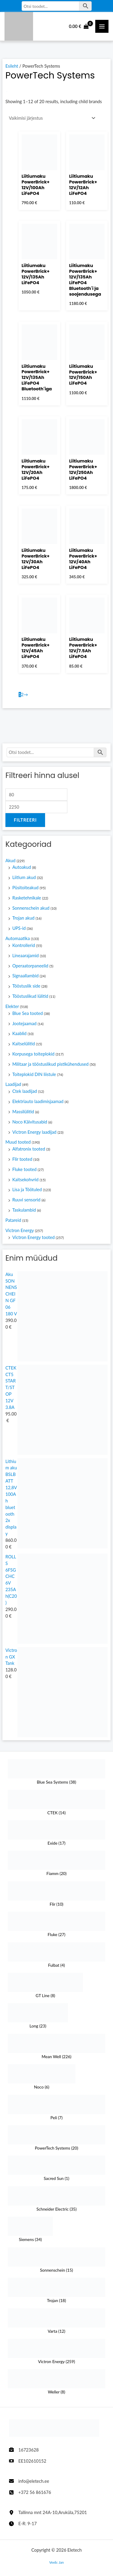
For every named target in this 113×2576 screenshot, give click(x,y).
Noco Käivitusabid (29, 1121)
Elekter (12, 1006)
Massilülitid (23, 1111)
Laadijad (13, 1084)
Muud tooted (18, 1142)
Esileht (11, 66)
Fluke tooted (24, 1169)
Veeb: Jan (56, 2562)
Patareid (13, 1220)
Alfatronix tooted (28, 1148)
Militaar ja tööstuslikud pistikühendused (50, 1064)
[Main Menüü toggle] (101, 26)
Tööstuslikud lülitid (30, 996)
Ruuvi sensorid (26, 1199)
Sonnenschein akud (31, 908)
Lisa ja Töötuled (27, 1189)
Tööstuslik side (26, 985)
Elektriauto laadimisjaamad (37, 1101)
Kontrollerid (23, 945)
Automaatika (17, 938)
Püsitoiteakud (25, 887)
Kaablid (19, 1033)
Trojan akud (23, 918)
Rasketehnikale (26, 897)
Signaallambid (25, 975)
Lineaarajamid (25, 955)
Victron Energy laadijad (34, 1132)
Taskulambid (24, 1210)
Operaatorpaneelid (30, 965)
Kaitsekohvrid (25, 1179)
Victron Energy (19, 1230)
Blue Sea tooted (27, 1013)
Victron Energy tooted (33, 1237)
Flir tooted (22, 1159)
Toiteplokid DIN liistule (34, 1074)
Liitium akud (24, 877)
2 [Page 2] (22, 694)
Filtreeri (25, 819)
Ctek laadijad (24, 1091)
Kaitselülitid (23, 1043)
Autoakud (21, 867)
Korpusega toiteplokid (33, 1053)
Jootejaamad (24, 1023)
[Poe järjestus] (51, 118)
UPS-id (19, 928)
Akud (10, 860)
